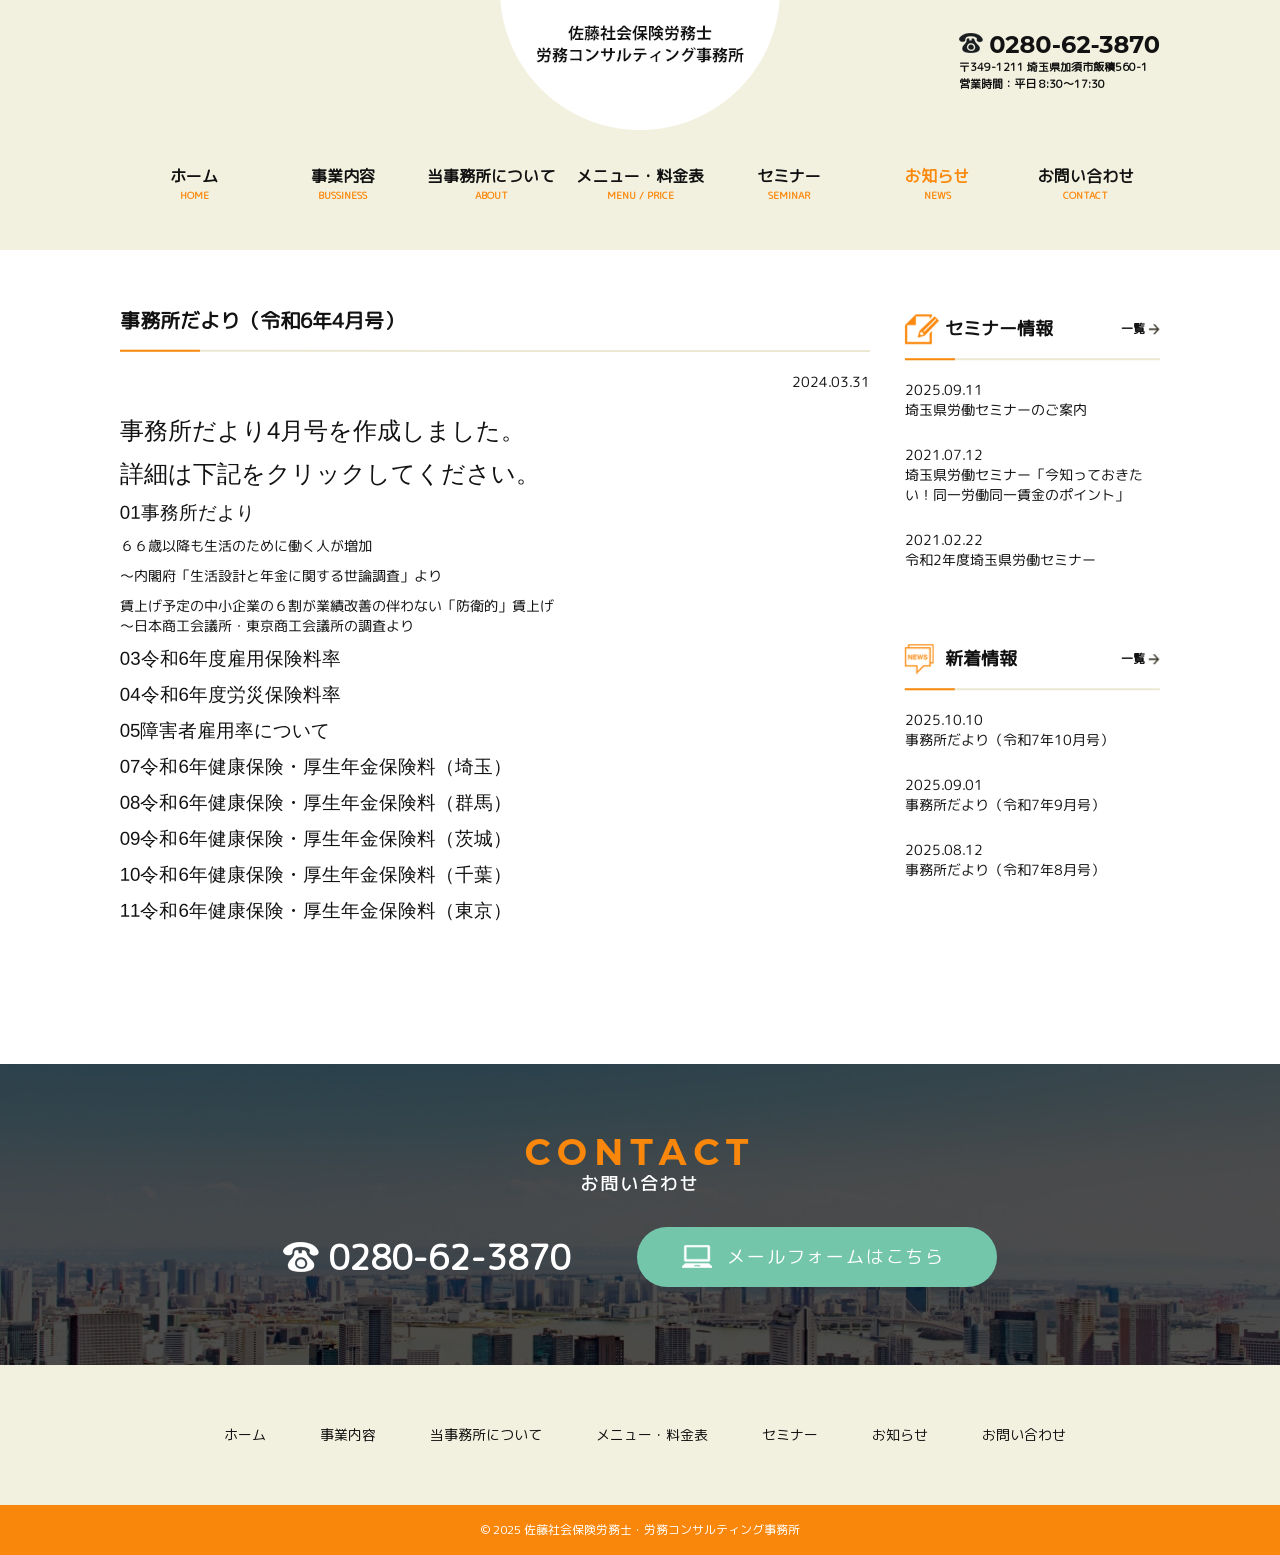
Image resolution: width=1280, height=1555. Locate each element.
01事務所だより (187, 512)
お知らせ (937, 184)
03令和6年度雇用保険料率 (230, 658)
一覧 (1133, 329)
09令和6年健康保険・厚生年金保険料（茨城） (316, 838)
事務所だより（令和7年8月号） (1032, 859)
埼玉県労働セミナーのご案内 (1032, 399)
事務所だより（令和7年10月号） (1032, 729)
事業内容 (343, 184)
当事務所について (491, 184)
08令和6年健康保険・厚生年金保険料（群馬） (316, 802)
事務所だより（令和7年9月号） (1032, 794)
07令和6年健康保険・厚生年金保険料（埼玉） (316, 766)
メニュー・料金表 (640, 184)
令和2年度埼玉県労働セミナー (1032, 549)
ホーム (194, 184)
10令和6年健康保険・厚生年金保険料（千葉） (316, 874)
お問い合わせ (1085, 184)
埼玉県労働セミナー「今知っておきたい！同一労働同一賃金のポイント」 (1032, 474)
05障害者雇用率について (225, 730)
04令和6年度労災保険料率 (230, 694)
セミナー (788, 184)
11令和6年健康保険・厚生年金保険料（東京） (316, 910)
